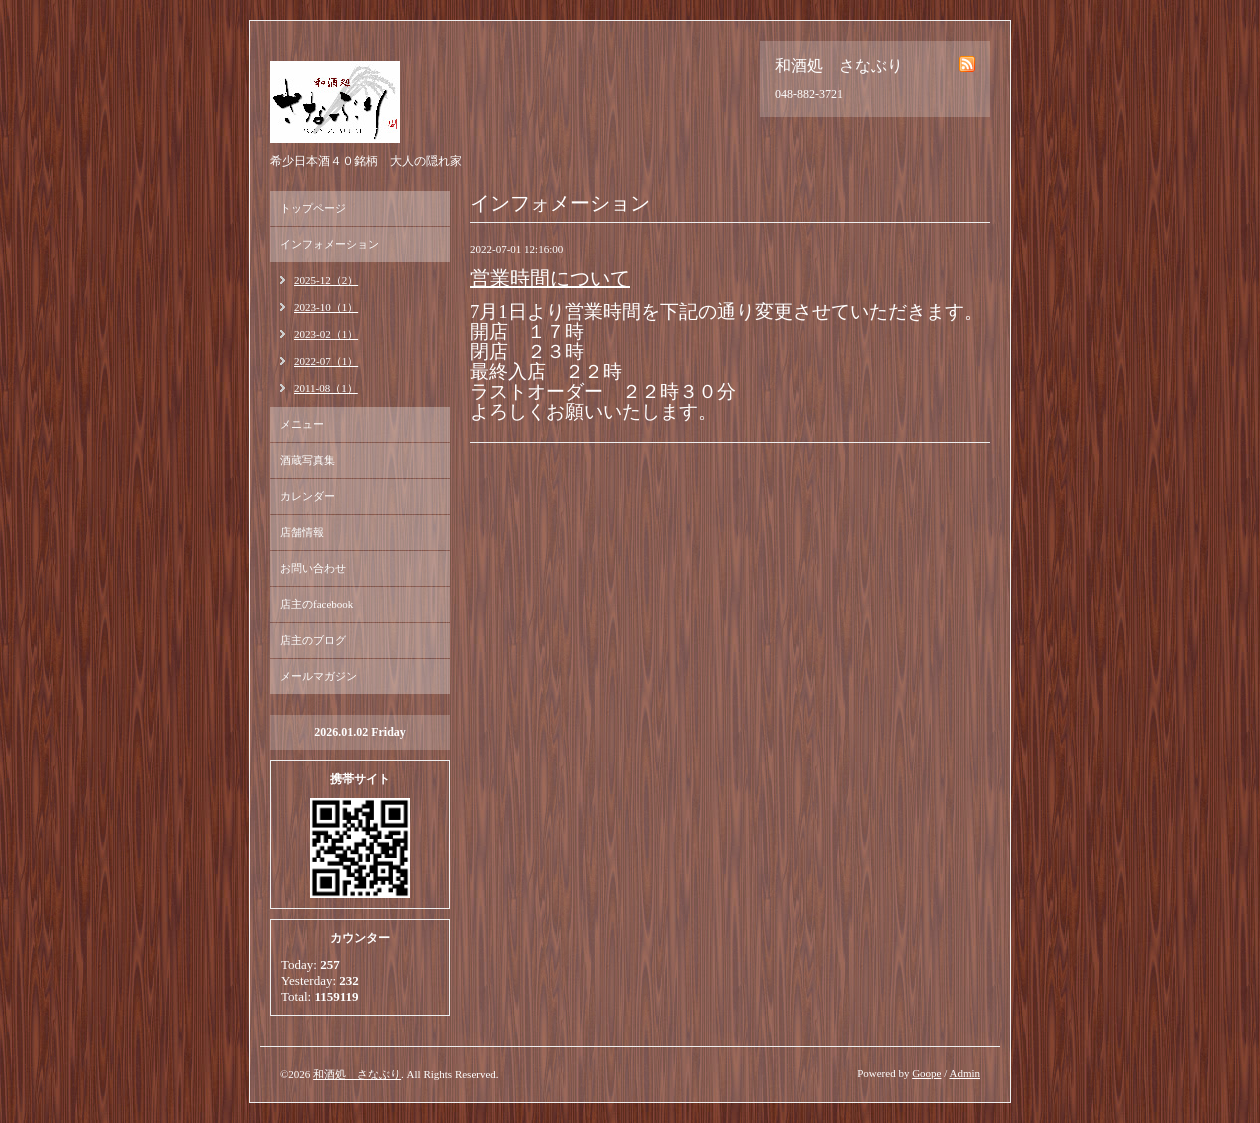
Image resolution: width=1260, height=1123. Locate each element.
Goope (926, 1073)
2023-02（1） (326, 334)
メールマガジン (318, 676)
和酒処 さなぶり (357, 1074)
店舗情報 (302, 532)
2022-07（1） (326, 361)
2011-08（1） (326, 388)
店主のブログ (313, 640)
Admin (964, 1073)
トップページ (313, 208)
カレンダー (307, 496)
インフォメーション (329, 244)
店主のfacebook (316, 604)
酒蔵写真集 (307, 460)
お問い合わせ (313, 568)
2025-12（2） (326, 280)
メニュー (302, 424)
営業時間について (550, 278)
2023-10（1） (326, 307)
